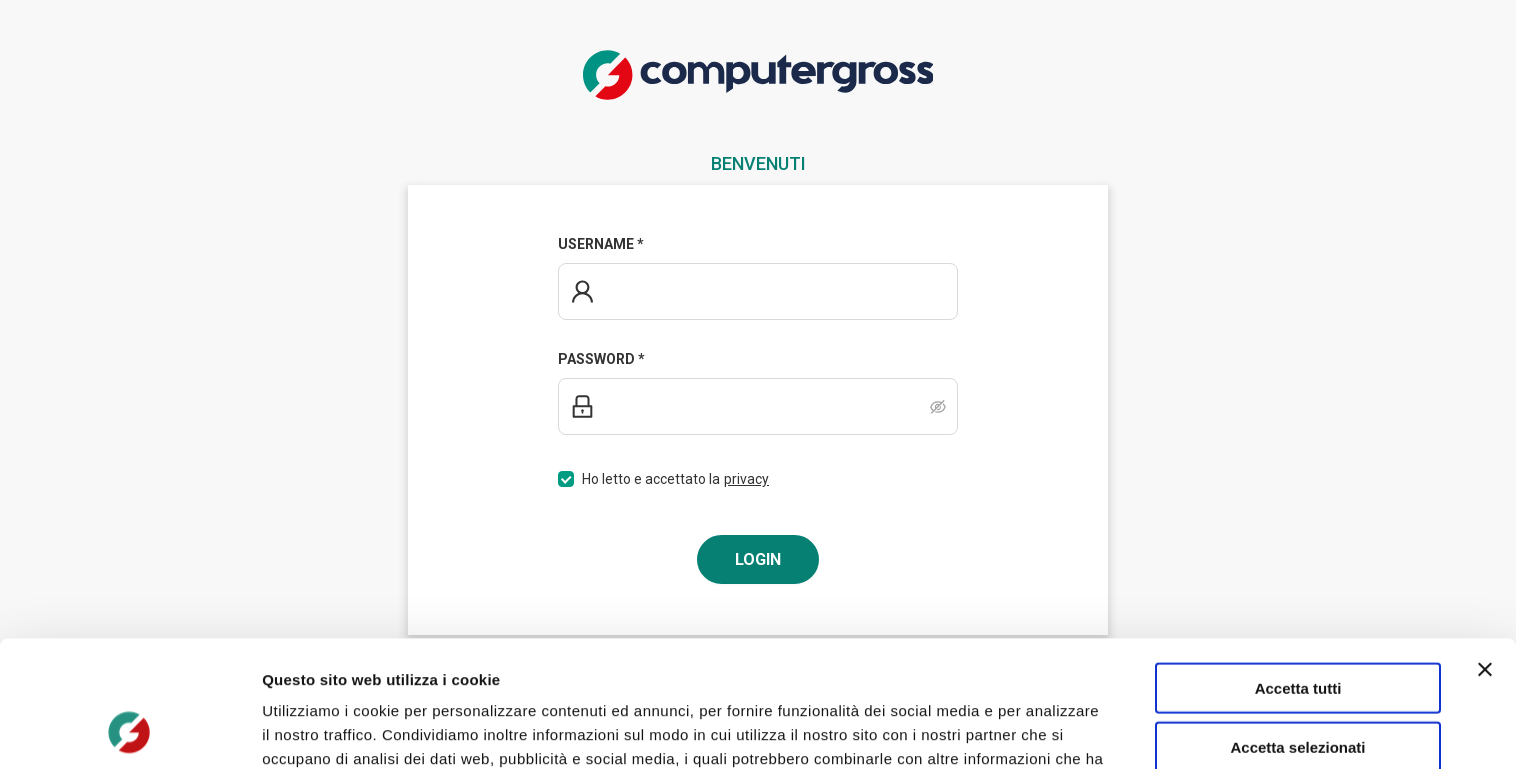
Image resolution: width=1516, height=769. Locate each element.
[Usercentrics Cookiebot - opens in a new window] (129, 730)
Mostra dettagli (1052, 729)
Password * (601, 359)
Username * (601, 244)
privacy (746, 479)
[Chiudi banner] (1485, 551)
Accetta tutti (1298, 569)
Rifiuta (1298, 686)
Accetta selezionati (1297, 628)
